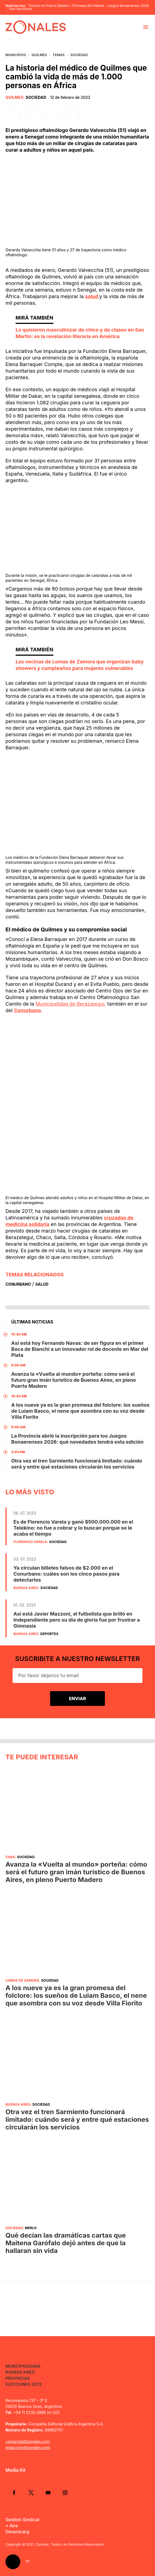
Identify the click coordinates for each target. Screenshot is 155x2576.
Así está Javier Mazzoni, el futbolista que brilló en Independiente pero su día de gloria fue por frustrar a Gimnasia (76, 1620)
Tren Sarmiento (20, 9)
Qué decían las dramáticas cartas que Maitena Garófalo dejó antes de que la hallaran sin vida (65, 2243)
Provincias (17, 2378)
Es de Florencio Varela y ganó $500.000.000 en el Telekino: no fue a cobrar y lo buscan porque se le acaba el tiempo (73, 1528)
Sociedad (79, 55)
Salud (41, 1284)
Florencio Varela (30, 1542)
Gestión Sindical (22, 2519)
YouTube (48, 2492)
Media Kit (15, 2470)
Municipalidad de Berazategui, (71, 1004)
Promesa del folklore (88, 5)
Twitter (31, 2492)
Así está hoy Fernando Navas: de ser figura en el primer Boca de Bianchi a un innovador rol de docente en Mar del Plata (79, 1349)
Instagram (65, 2492)
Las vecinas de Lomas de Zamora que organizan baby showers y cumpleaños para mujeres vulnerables (80, 665)
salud (92, 296)
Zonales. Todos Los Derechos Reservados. (70, 2544)
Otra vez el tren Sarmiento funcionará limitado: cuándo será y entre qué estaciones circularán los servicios (76, 1464)
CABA (10, 1857)
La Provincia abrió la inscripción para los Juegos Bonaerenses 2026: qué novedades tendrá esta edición (77, 1439)
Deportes (49, 1634)
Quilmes (39, 55)
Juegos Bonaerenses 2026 (128, 5)
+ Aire (11, 2525)
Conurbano (27, 1010)
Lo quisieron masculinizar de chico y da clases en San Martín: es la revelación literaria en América (80, 333)
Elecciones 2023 (23, 2384)
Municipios (15, 55)
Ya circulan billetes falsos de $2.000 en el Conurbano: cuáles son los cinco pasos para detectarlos (66, 1574)
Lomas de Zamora (22, 1980)
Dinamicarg (17, 2531)
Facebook (14, 2492)
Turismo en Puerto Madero (49, 5)
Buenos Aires (25, 1588)
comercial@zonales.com (27, 2441)
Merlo (31, 2228)
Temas (59, 55)
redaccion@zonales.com (27, 2447)
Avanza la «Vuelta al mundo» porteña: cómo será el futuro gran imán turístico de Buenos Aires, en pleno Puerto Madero (73, 1380)
